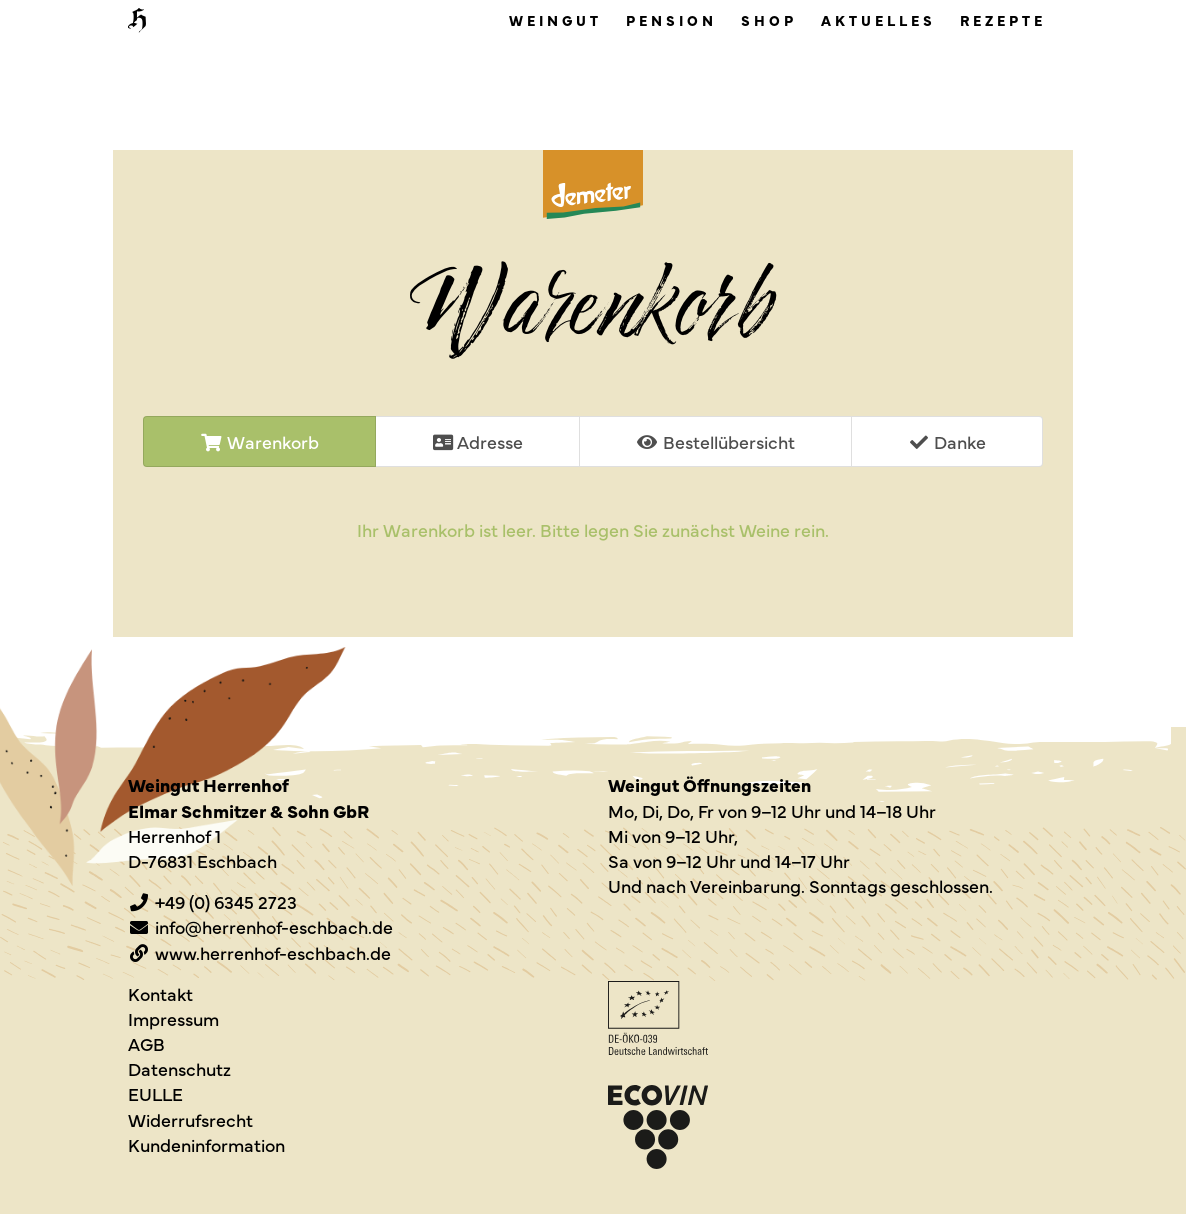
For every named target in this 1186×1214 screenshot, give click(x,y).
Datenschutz (179, 1068)
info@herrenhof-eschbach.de (274, 926)
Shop (769, 20)
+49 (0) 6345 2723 (226, 901)
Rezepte (1003, 20)
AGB (146, 1043)
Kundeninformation (206, 1144)
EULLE (155, 1093)
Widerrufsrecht (190, 1119)
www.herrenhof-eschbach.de (273, 952)
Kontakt (160, 993)
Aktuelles (878, 20)
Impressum (173, 1018)
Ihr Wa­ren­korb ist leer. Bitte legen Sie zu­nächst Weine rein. (593, 529)
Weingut (555, 20)
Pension (671, 20)
